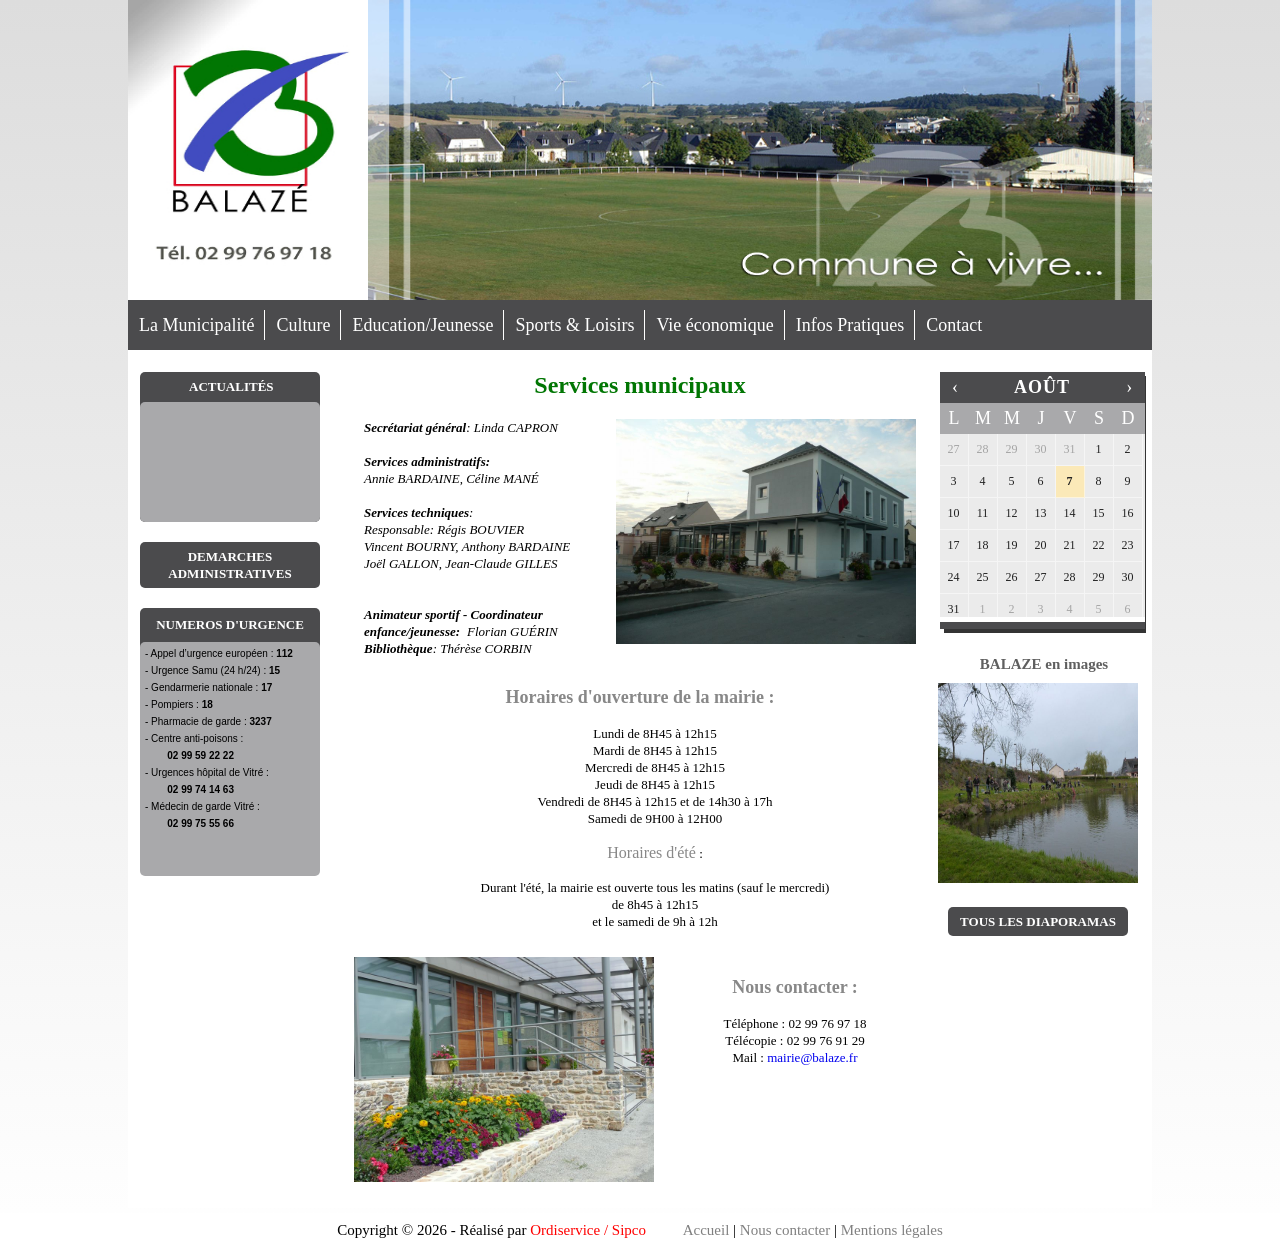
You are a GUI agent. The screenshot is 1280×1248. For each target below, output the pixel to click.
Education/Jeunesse (422, 325)
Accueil (706, 1230)
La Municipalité (196, 325)
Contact (954, 325)
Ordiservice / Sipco (588, 1230)
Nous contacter (785, 1230)
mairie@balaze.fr (812, 1057)
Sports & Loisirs (574, 325)
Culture (303, 325)
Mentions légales (892, 1230)
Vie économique (714, 325)
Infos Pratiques (850, 325)
